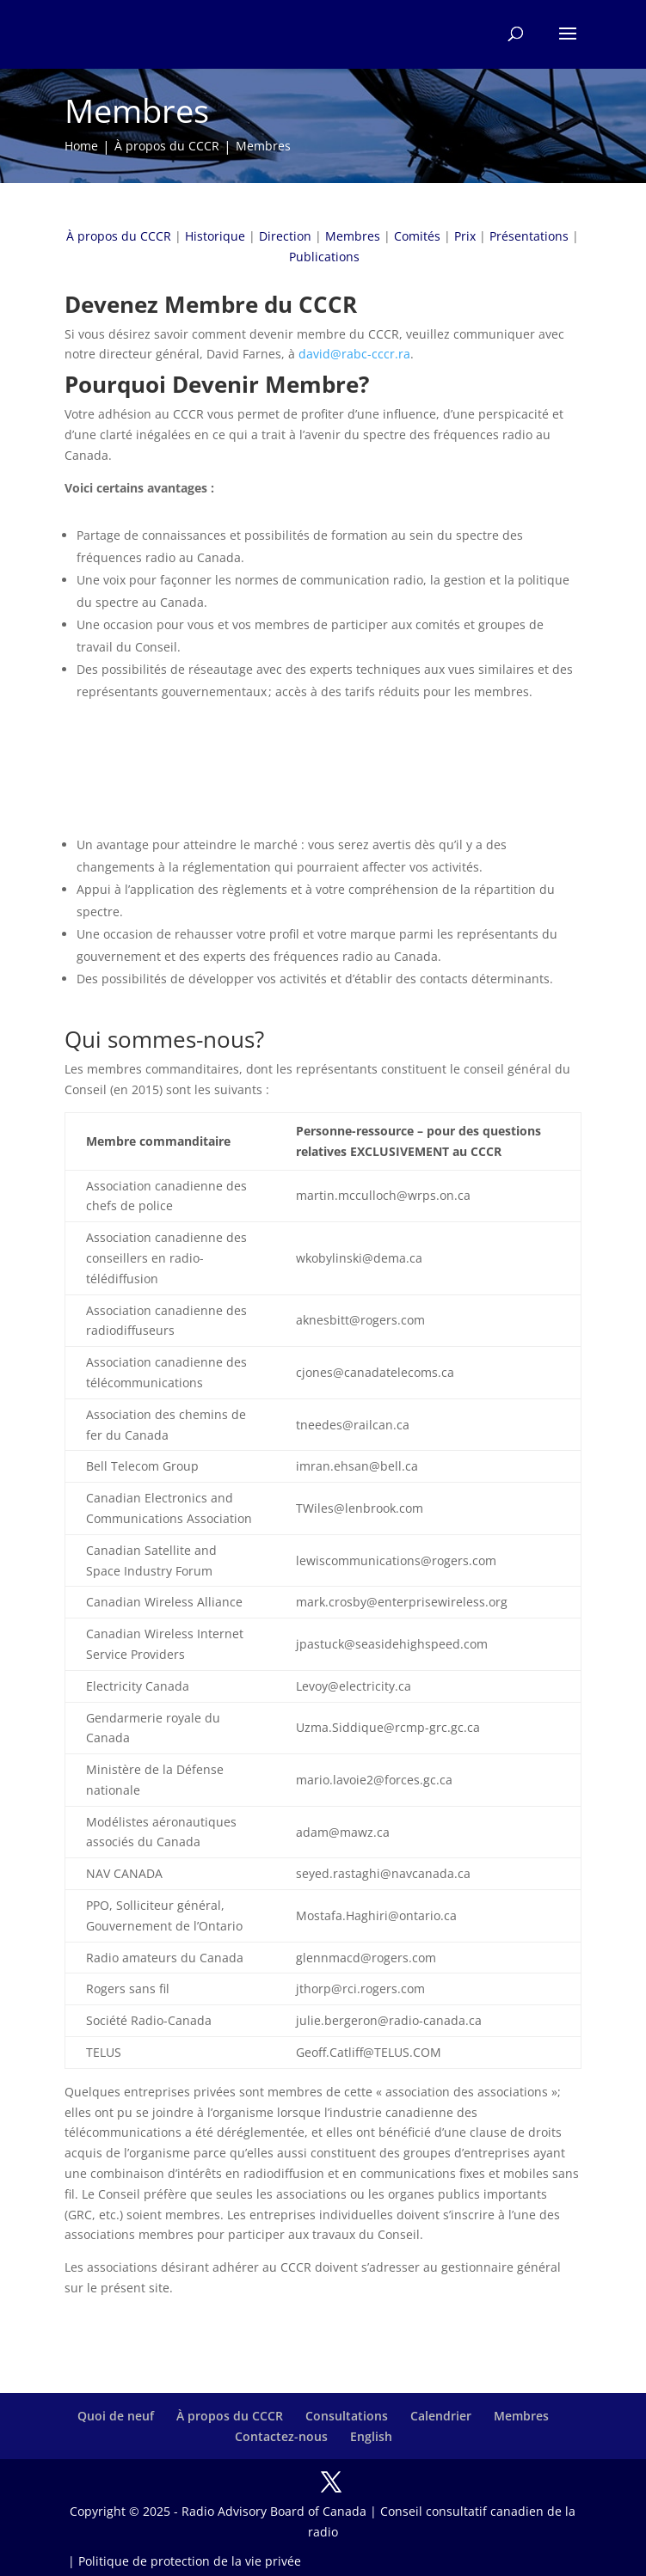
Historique (215, 236)
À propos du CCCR (118, 236)
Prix (465, 236)
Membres (352, 236)
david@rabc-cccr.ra (354, 354)
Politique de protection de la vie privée (189, 2561)
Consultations (346, 2416)
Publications (324, 256)
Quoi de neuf (115, 2416)
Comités (417, 236)
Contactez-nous (281, 2436)
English (371, 2436)
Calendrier (440, 2416)
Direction (285, 236)
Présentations (529, 236)
